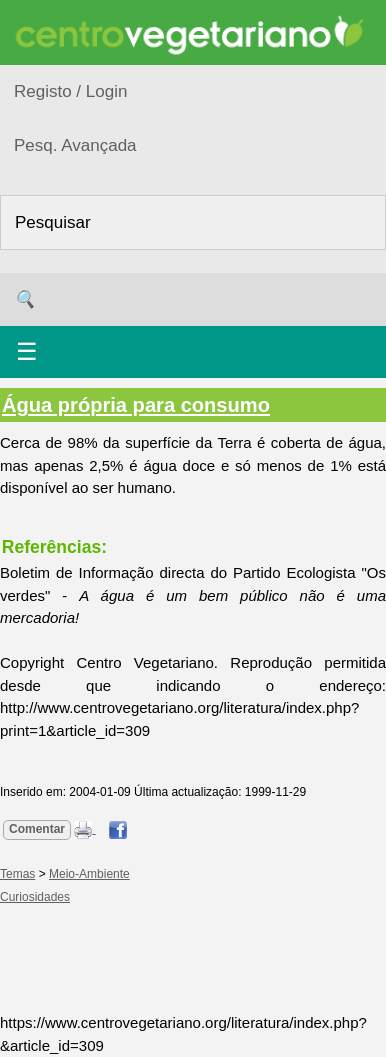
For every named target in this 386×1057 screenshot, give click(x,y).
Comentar (37, 829)
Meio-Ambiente (89, 874)
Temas (17, 874)
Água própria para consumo (136, 405)
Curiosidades (35, 897)
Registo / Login (70, 91)
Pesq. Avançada (75, 145)
